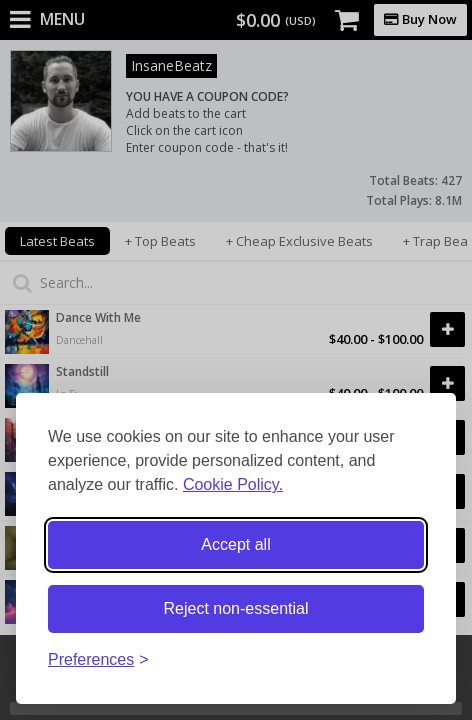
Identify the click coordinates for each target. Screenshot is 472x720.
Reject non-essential (236, 608)
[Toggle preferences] (98, 660)
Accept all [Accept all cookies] (235, 544)
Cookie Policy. (233, 484)
